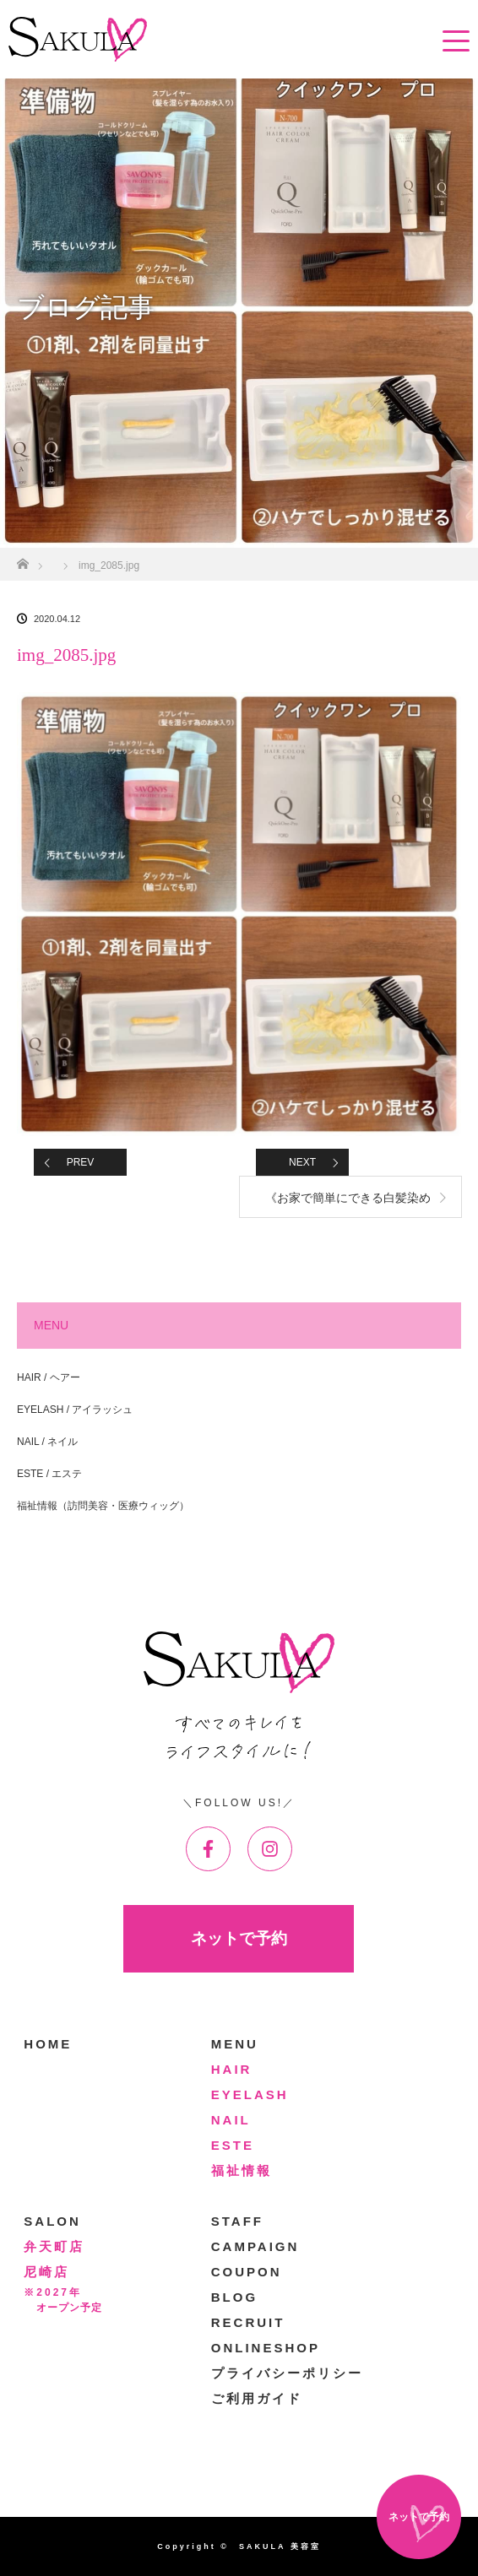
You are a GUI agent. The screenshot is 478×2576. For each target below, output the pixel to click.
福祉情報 (241, 2170)
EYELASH (250, 2094)
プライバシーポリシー (287, 2373)
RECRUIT (248, 2322)
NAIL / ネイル (47, 1442)
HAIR (232, 2069)
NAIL (231, 2120)
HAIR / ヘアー (48, 1377)
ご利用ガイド (256, 2398)
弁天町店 (54, 2246)
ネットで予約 (239, 1938)
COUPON (246, 2272)
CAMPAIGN (255, 2246)
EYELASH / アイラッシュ (75, 1409)
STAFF (237, 2221)
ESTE (232, 2145)
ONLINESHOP (265, 2348)
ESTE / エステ (49, 1474)
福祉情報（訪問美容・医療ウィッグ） (103, 1506)
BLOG (234, 2297)
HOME (48, 2044)
